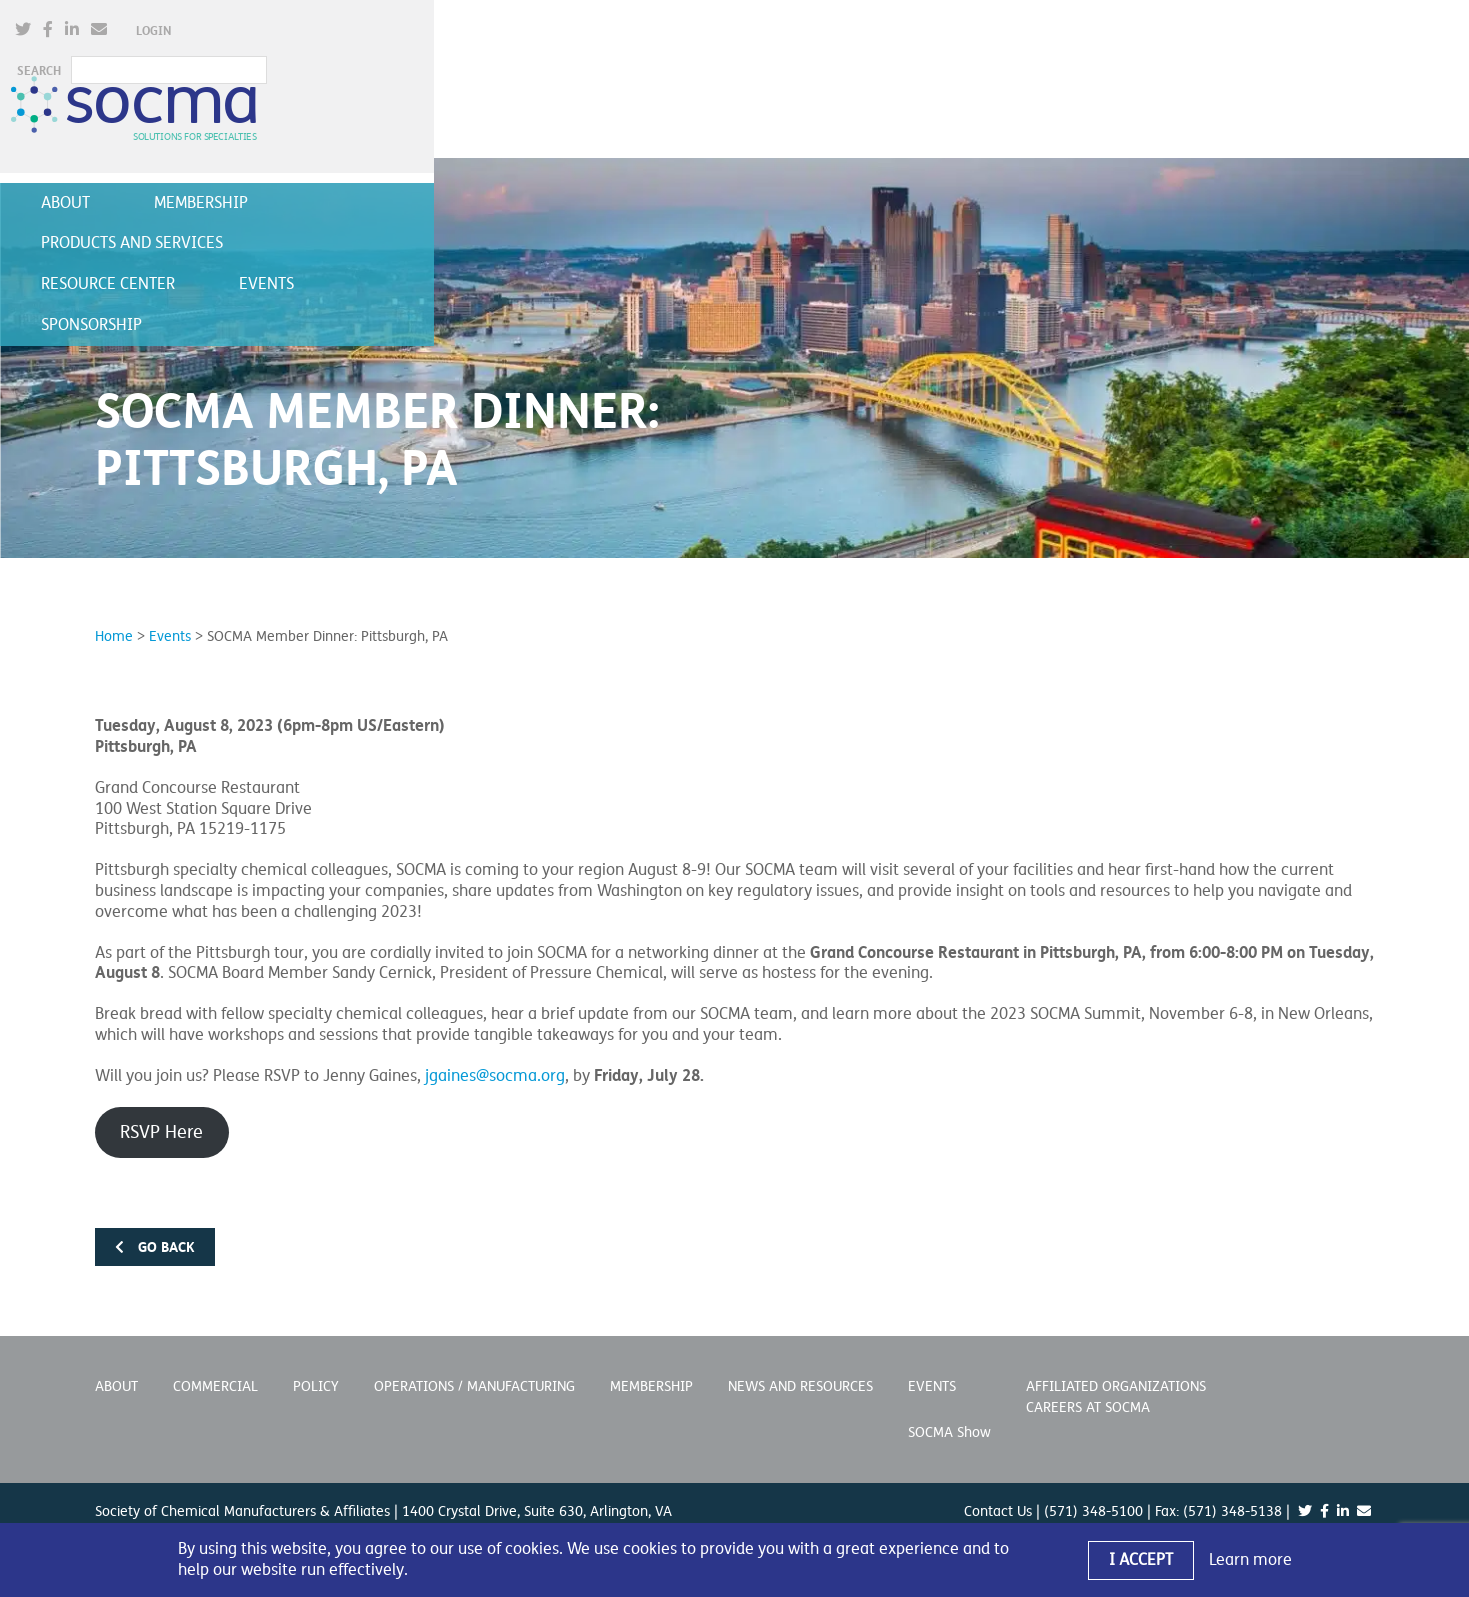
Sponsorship (1009, 167)
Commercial (215, 1365)
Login (1076, 35)
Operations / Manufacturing (474, 1365)
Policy (316, 1365)
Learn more (1250, 1560)
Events (867, 167)
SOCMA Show (949, 1411)
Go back (155, 1226)
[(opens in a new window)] (946, 34)
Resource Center (709, 167)
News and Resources (800, 1365)
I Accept (1141, 1560)
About (149, 167)
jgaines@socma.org (495, 1055)
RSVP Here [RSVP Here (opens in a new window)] (161, 1111)
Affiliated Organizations (1116, 1365)
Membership (285, 167)
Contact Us (998, 1490)
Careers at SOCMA (1088, 1386)
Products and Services (487, 167)
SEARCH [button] (1147, 35)
